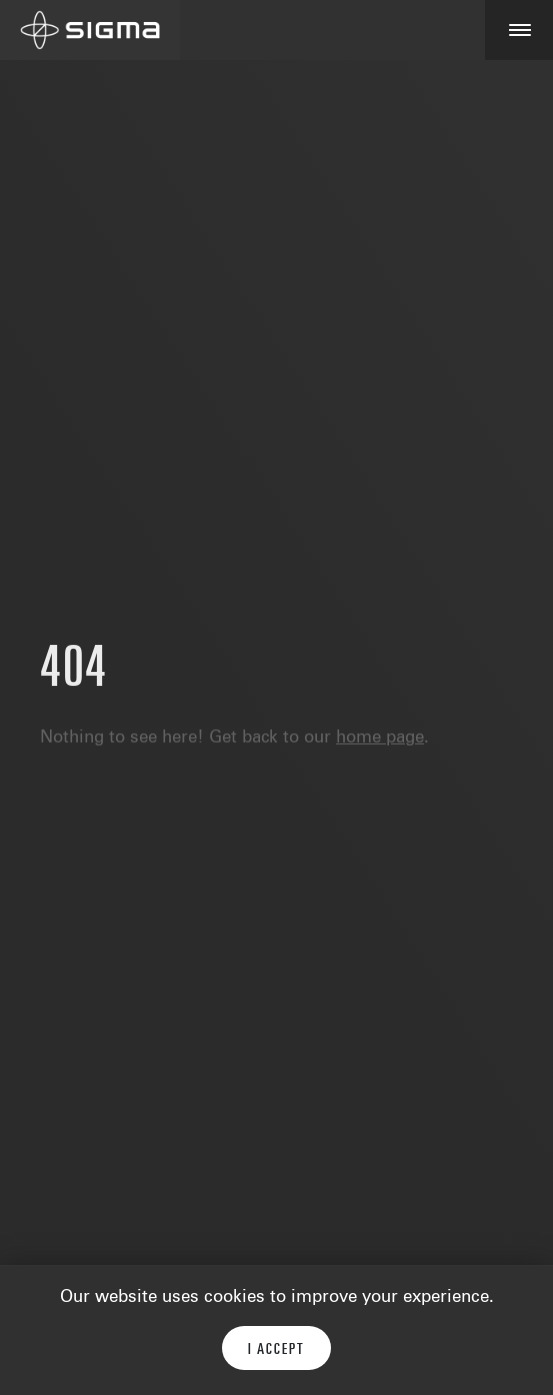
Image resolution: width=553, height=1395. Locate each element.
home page (380, 741)
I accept (276, 1350)
